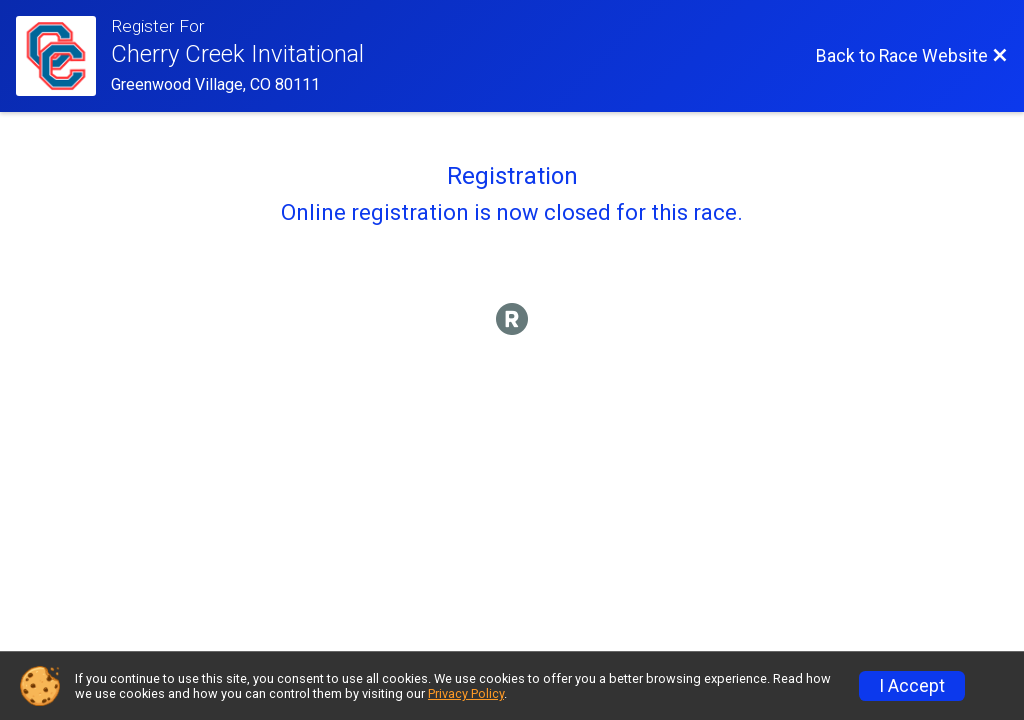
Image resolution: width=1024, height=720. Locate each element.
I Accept (912, 686)
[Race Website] (63, 56)
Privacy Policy (466, 693)
